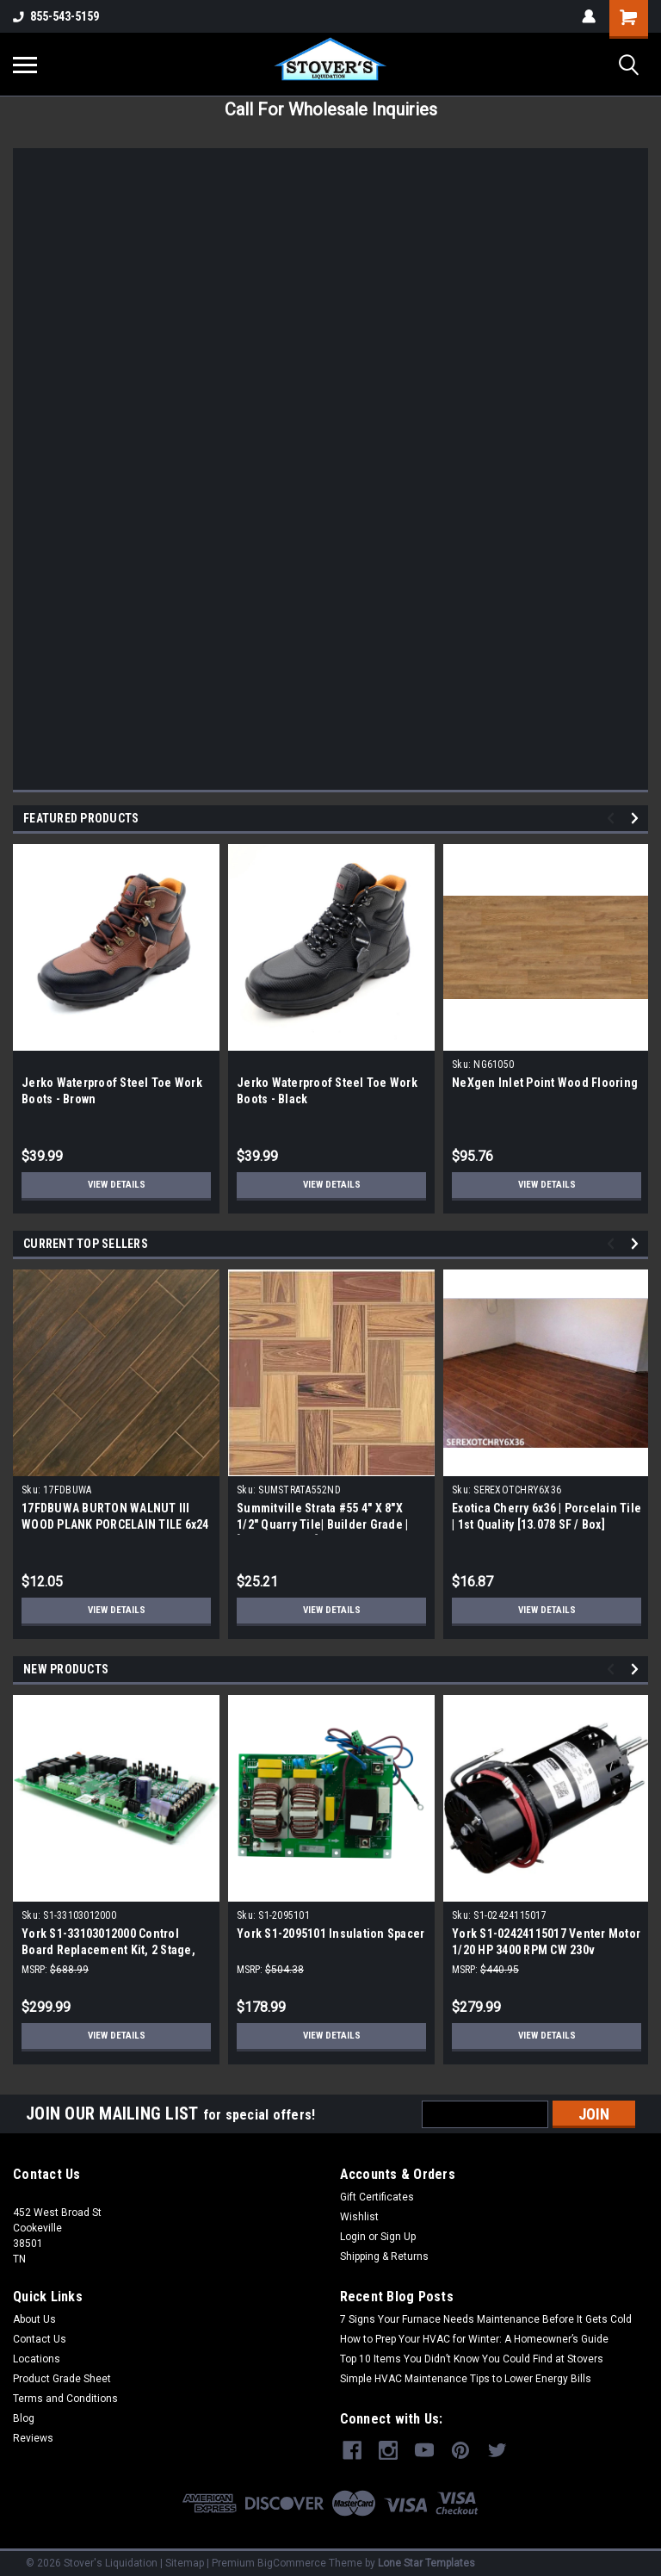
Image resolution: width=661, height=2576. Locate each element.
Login (353, 2237)
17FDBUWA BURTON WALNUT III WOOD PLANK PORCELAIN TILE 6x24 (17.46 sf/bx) (115, 1524)
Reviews (33, 2438)
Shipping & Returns (384, 2256)
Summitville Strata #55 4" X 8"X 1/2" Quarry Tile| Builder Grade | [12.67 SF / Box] (322, 1524)
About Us (34, 2319)
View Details (116, 1185)
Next (637, 818)
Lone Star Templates (426, 2559)
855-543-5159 (56, 16)
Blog (23, 2418)
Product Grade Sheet (62, 2379)
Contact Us (39, 2339)
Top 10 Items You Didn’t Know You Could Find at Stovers (471, 2359)
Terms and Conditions (65, 2399)
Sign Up (398, 2237)
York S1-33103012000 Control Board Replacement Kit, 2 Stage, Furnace (108, 1950)
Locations (36, 2359)
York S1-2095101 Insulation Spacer (330, 1933)
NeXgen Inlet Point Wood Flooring (545, 1082)
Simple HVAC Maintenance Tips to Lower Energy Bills (465, 2379)
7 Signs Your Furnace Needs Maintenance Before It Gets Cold (486, 2319)
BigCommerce (291, 2559)
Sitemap (184, 2559)
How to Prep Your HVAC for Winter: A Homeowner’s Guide (474, 2339)
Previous (613, 818)
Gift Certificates (377, 2197)
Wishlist (359, 2217)
